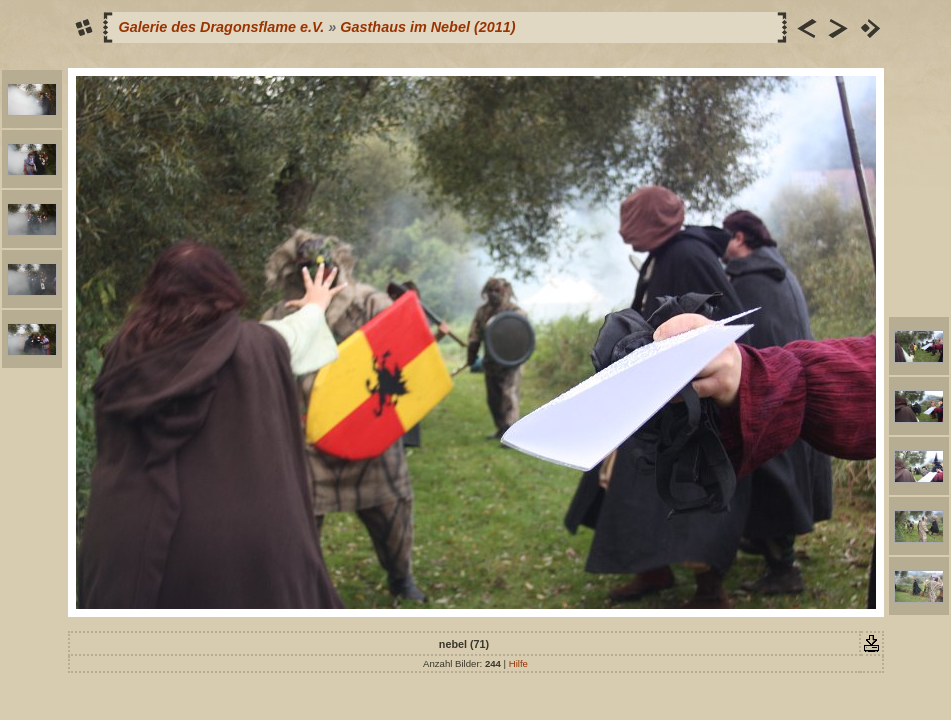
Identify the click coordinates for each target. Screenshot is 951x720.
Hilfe (518, 663)
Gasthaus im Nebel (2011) (427, 27)
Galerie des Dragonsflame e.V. (222, 27)
